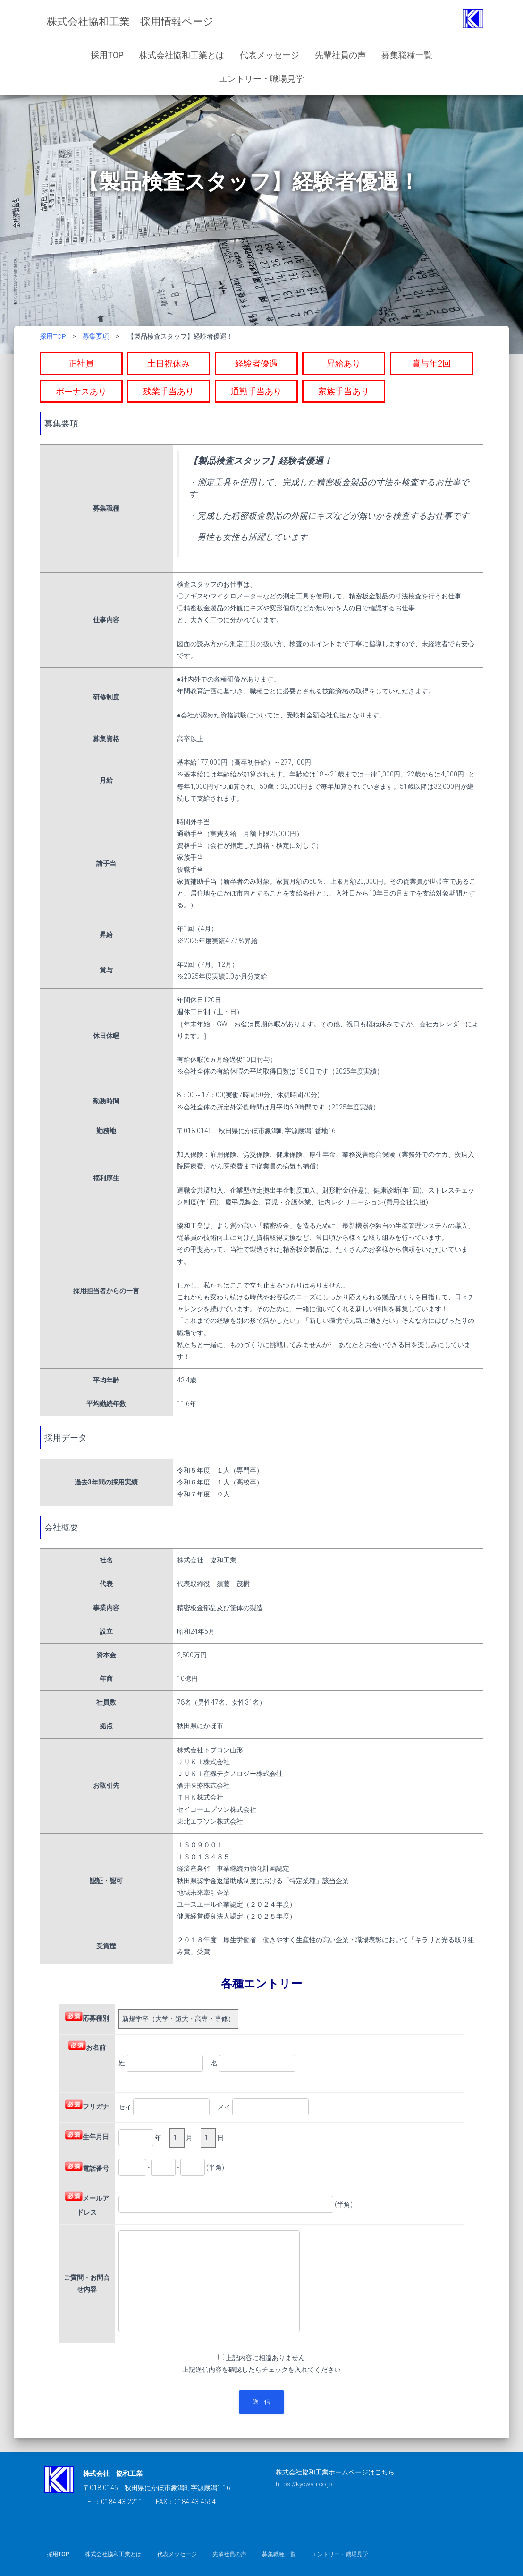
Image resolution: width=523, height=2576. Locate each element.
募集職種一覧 (406, 55)
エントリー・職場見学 (261, 79)
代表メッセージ (269, 55)
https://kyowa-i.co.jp (306, 2484)
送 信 (261, 2401)
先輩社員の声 (340, 55)
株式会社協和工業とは (181, 55)
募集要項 (96, 336)
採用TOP (107, 55)
